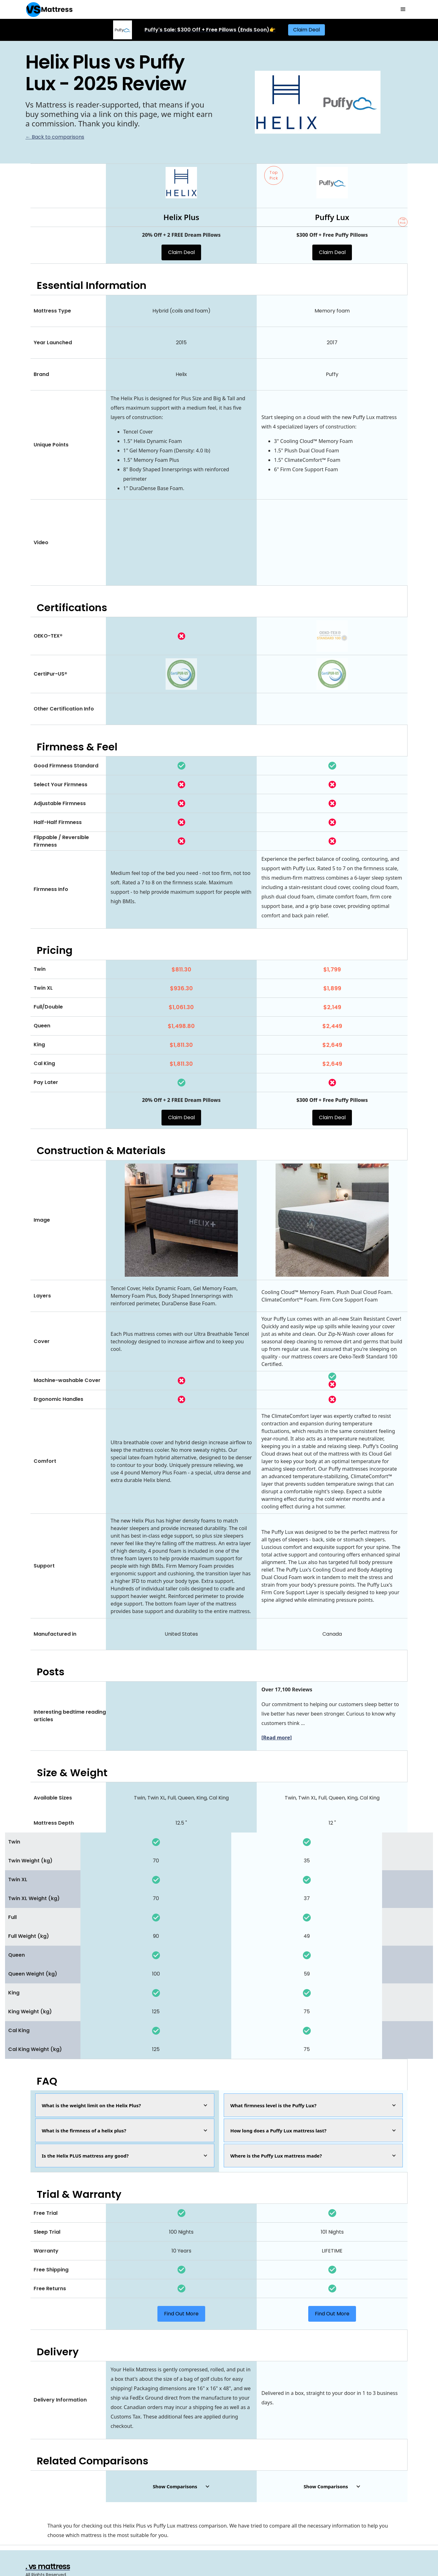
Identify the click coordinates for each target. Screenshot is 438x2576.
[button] (403, 9)
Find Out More (181, 2313)
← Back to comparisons (54, 137)
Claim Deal (306, 29)
